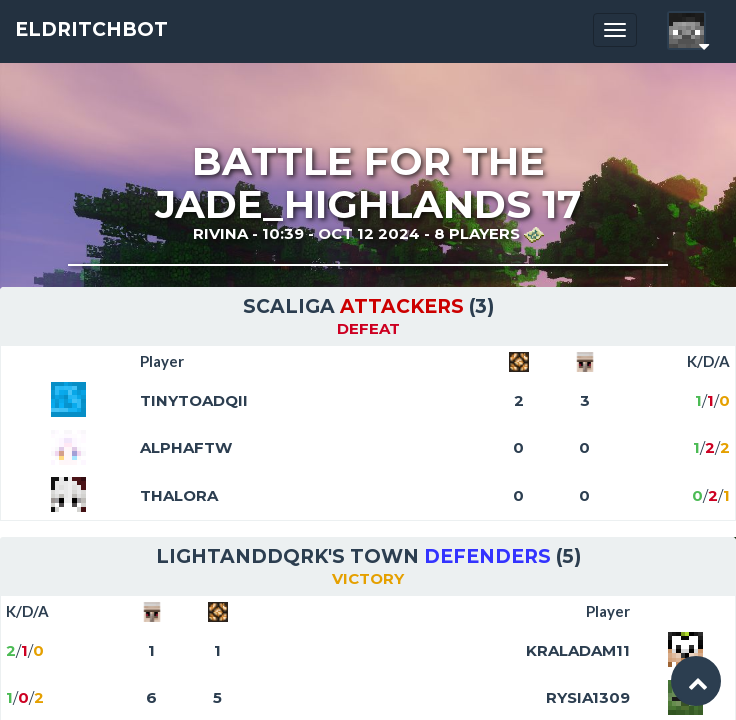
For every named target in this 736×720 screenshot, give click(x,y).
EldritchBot (91, 29)
